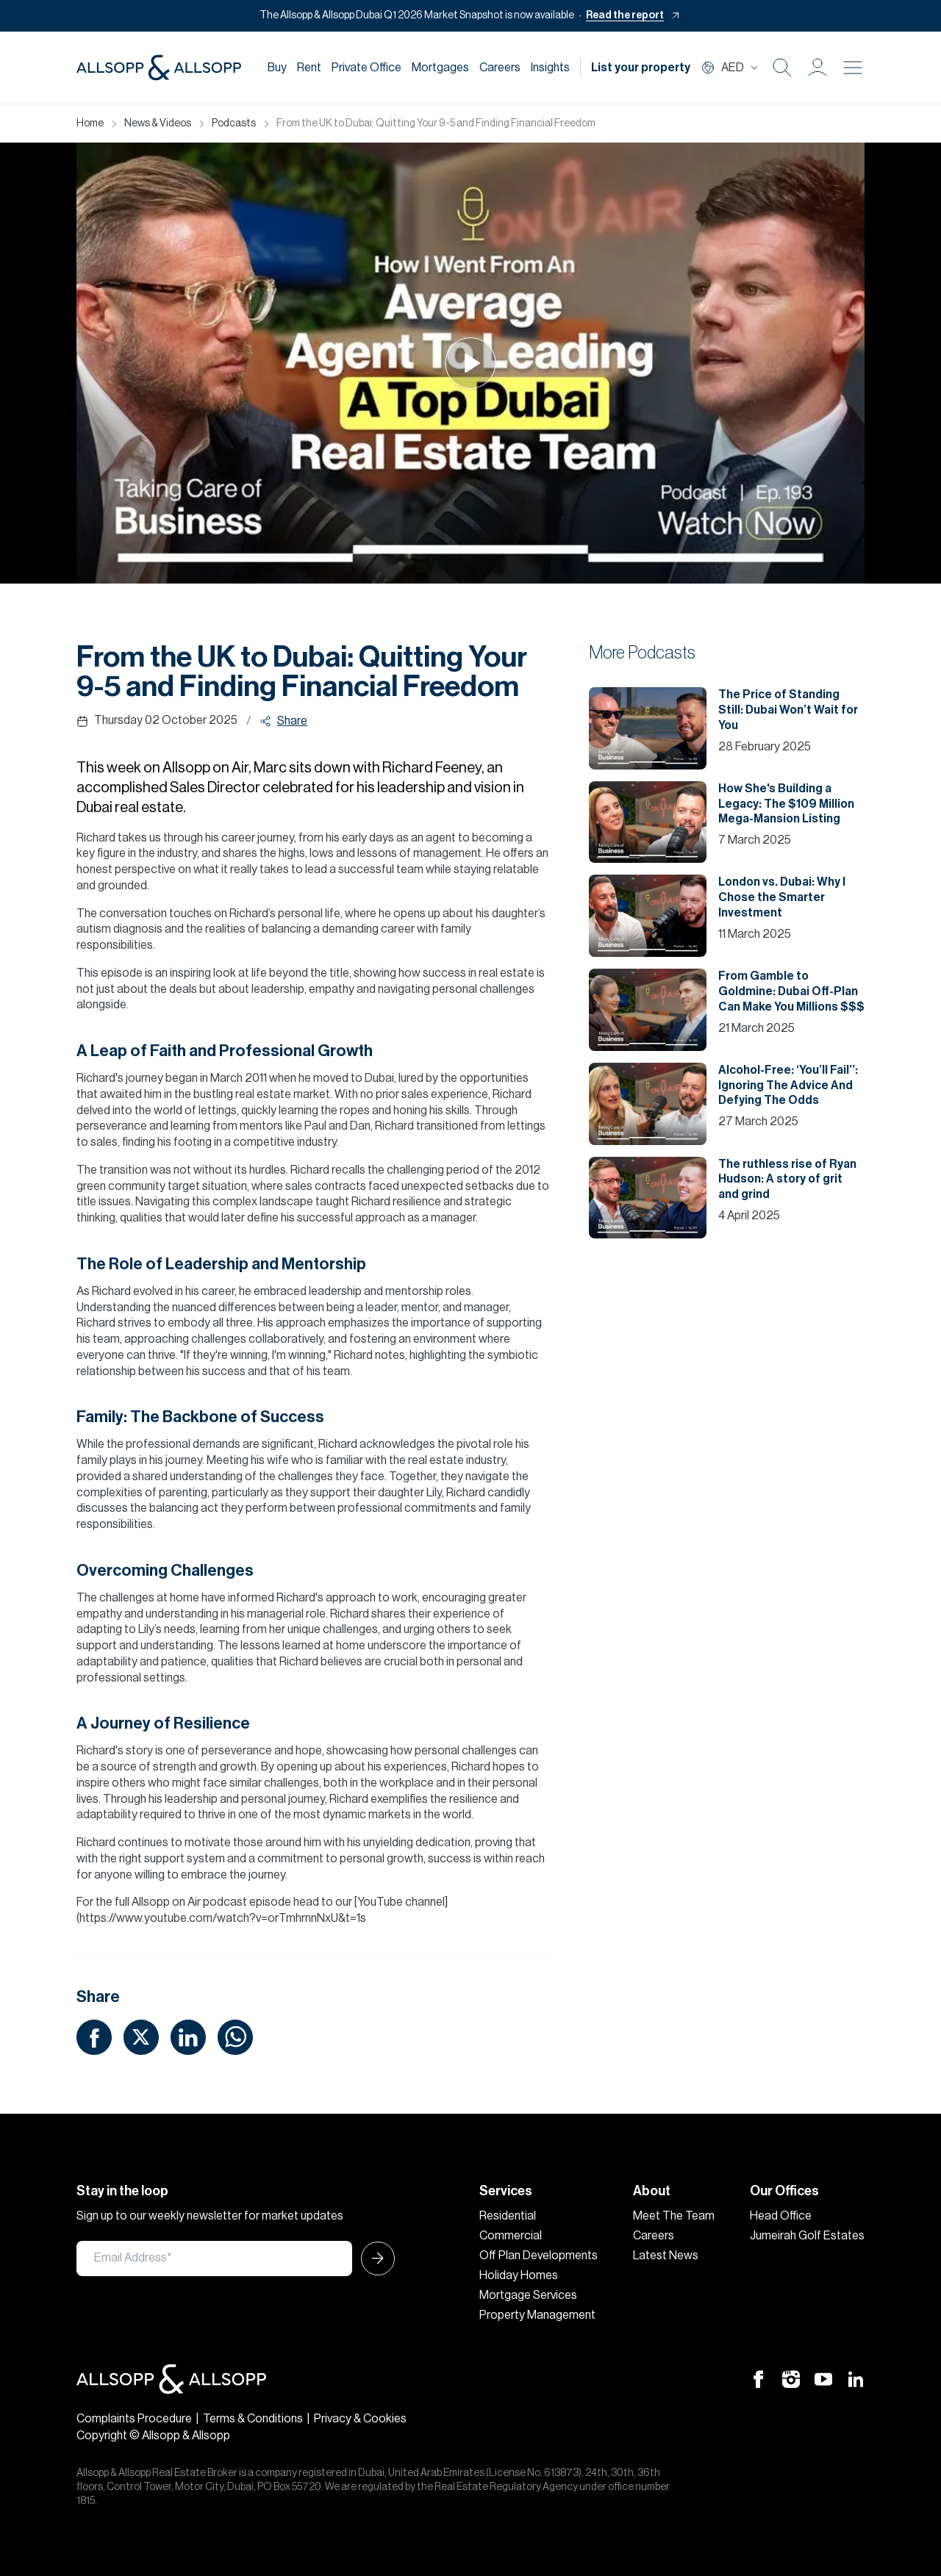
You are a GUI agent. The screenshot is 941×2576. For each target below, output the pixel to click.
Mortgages (440, 67)
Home (90, 123)
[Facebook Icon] (759, 2378)
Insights (550, 67)
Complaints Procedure (134, 2419)
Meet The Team (674, 2216)
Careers (499, 67)
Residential (507, 2216)
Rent (309, 67)
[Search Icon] (782, 67)
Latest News (665, 2255)
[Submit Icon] (373, 2258)
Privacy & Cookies (360, 2419)
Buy (277, 67)
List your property (640, 67)
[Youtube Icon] (823, 2378)
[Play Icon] (471, 363)
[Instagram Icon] (791, 2378)
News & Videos (157, 123)
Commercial (510, 2236)
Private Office (366, 67)
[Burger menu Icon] (853, 67)
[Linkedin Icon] (856, 2378)
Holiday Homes (518, 2275)
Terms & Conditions (253, 2419)
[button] (817, 67)
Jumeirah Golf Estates (807, 2236)
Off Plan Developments (538, 2255)
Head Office (781, 2216)
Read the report (625, 15)
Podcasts (234, 123)
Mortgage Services (528, 2295)
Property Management (537, 2315)
